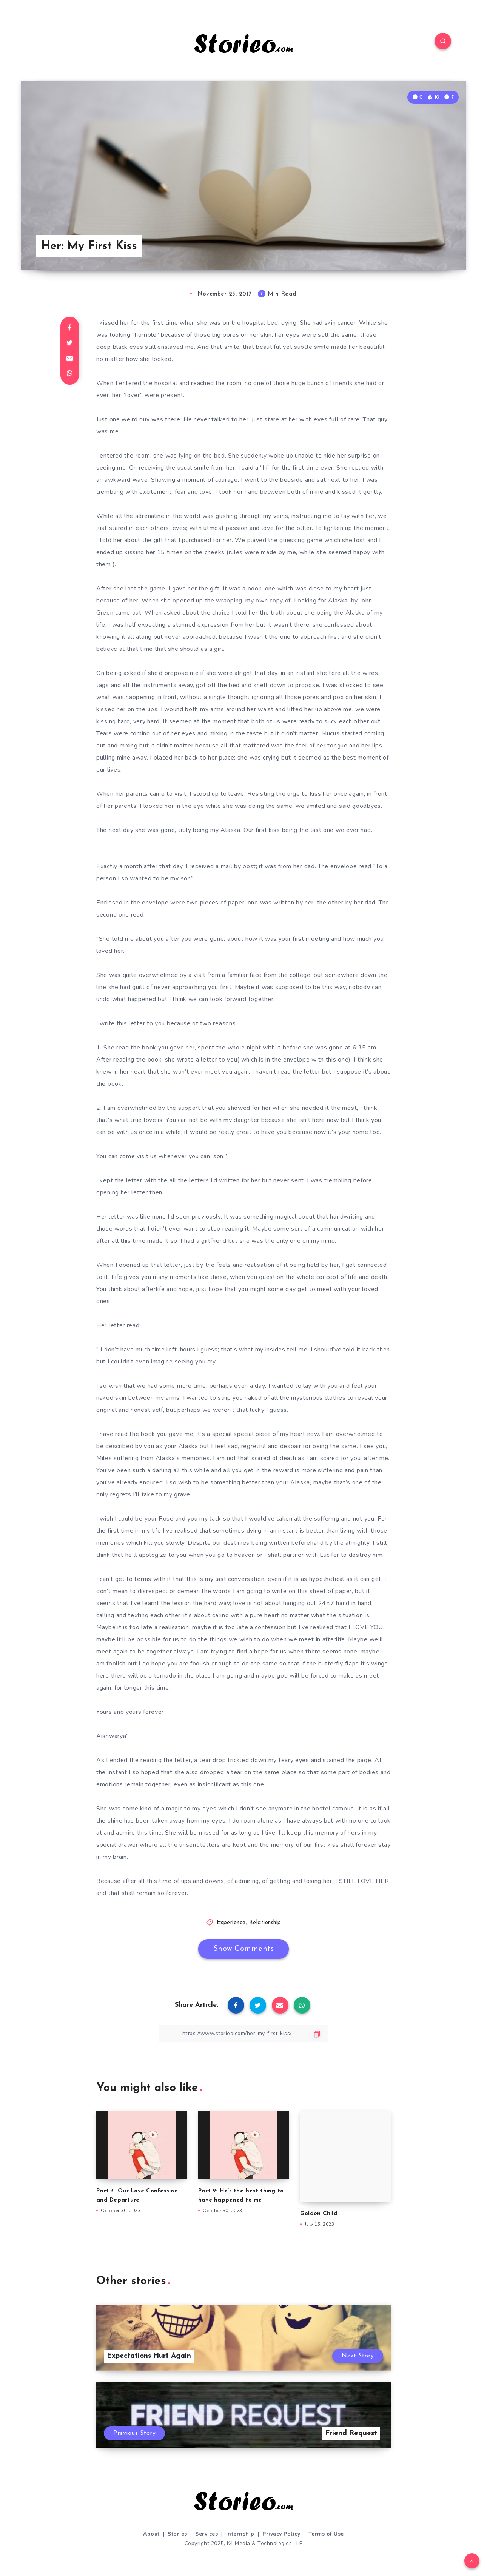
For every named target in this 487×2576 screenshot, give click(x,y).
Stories (177, 2533)
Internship (240, 2533)
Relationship (265, 1923)
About (151, 2533)
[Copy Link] (243, 2033)
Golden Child (319, 2214)
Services (206, 2533)
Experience (231, 1923)
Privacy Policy (281, 2533)
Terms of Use (326, 2533)
